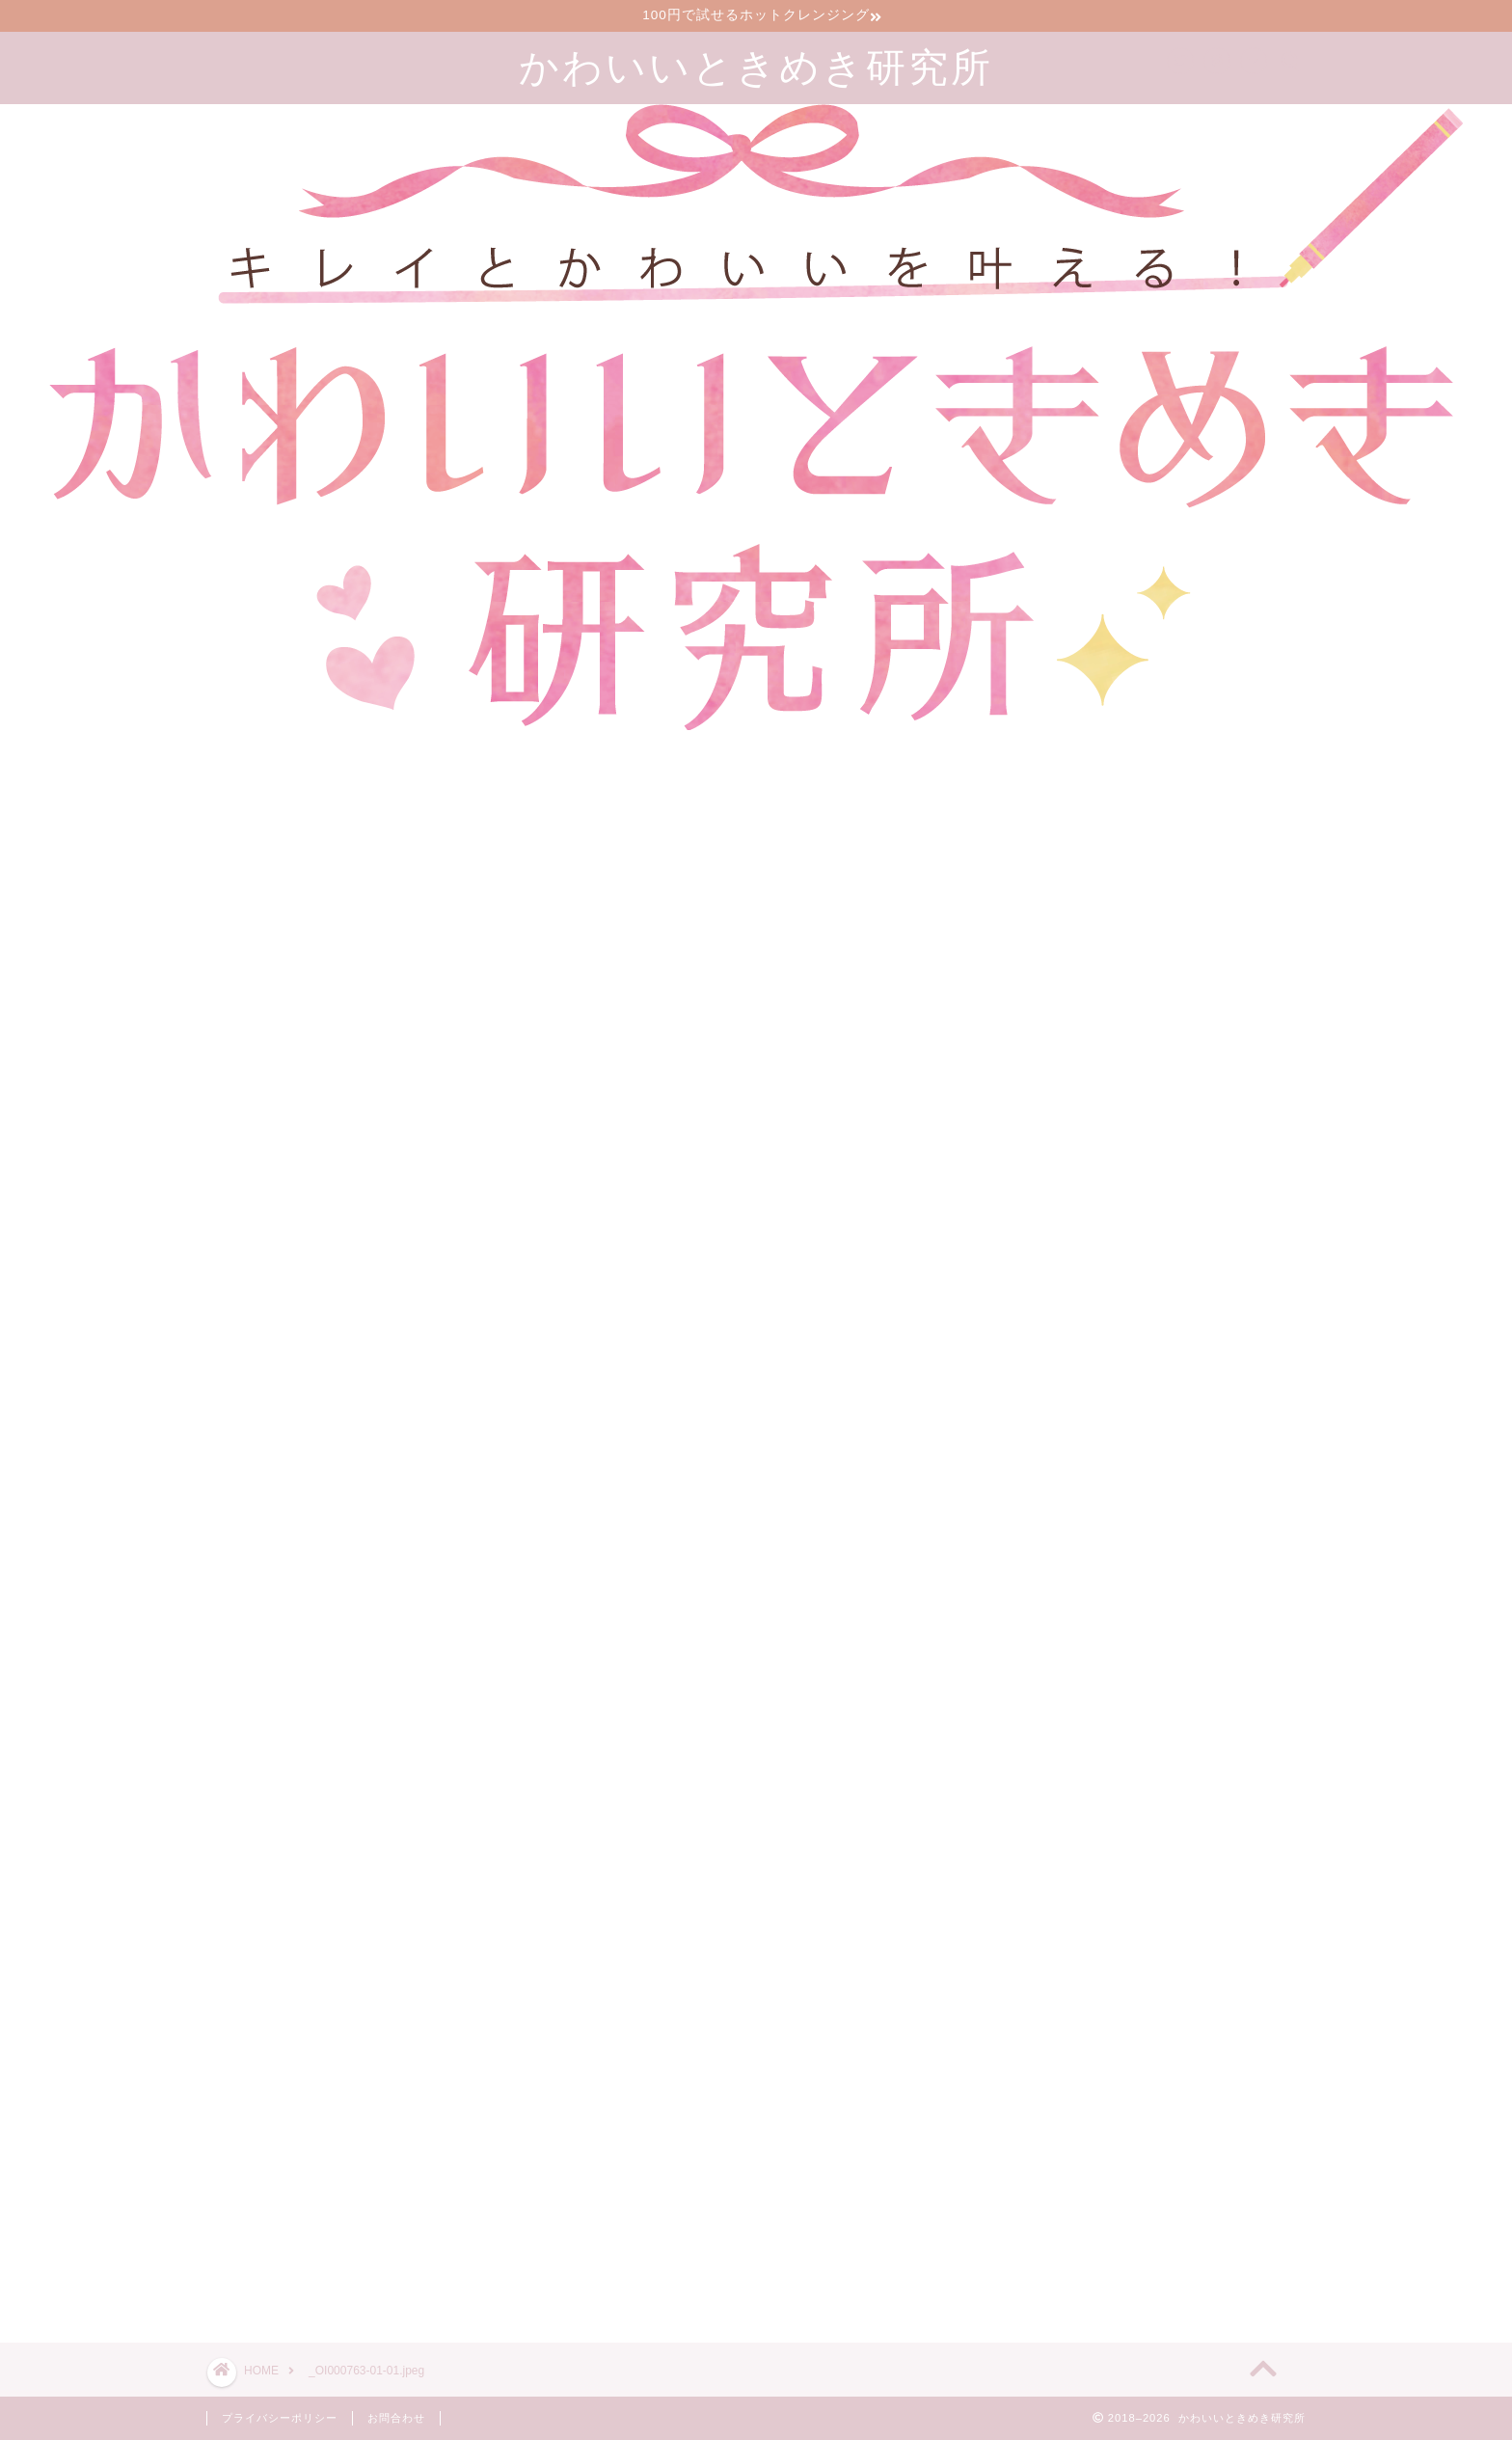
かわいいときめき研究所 (756, 66)
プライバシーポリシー (280, 2418)
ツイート (1018, 2259)
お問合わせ (396, 2418)
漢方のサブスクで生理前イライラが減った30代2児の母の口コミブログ (1188, 2112)
